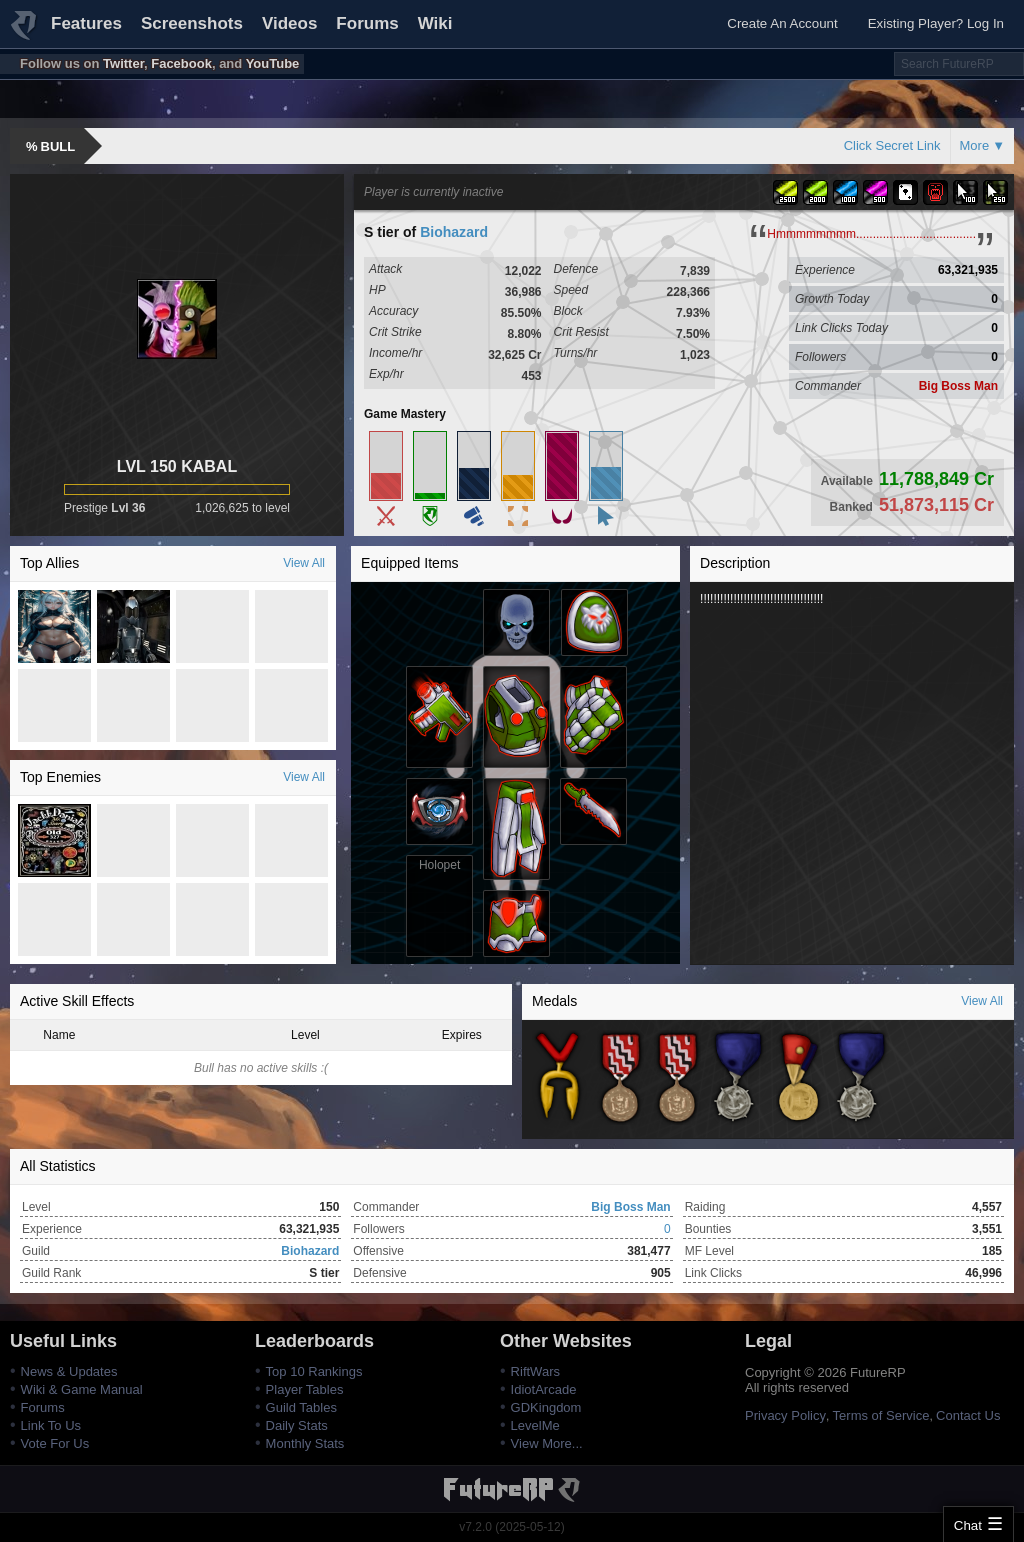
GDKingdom (546, 1407)
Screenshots (192, 23)
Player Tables (305, 1389)
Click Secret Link (892, 145)
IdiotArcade (544, 1389)
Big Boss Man (958, 386)
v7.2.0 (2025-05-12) (511, 1527)
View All (304, 563)
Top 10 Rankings (314, 1371)
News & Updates (69, 1371)
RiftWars (535, 1371)
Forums (367, 23)
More (975, 145)
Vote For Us (55, 1443)
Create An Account (782, 23)
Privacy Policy (785, 1415)
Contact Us (968, 1415)
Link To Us (51, 1425)
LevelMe (535, 1425)
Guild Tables (301, 1407)
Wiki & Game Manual (82, 1389)
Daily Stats (297, 1425)
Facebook (181, 63)
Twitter (123, 63)
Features (86, 23)
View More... (547, 1443)
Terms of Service (881, 1415)
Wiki (435, 23)
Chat (968, 1525)
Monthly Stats (305, 1443)
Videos (289, 23)
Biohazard (454, 232)
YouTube (273, 63)
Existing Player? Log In (936, 23)
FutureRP (25, 34)
